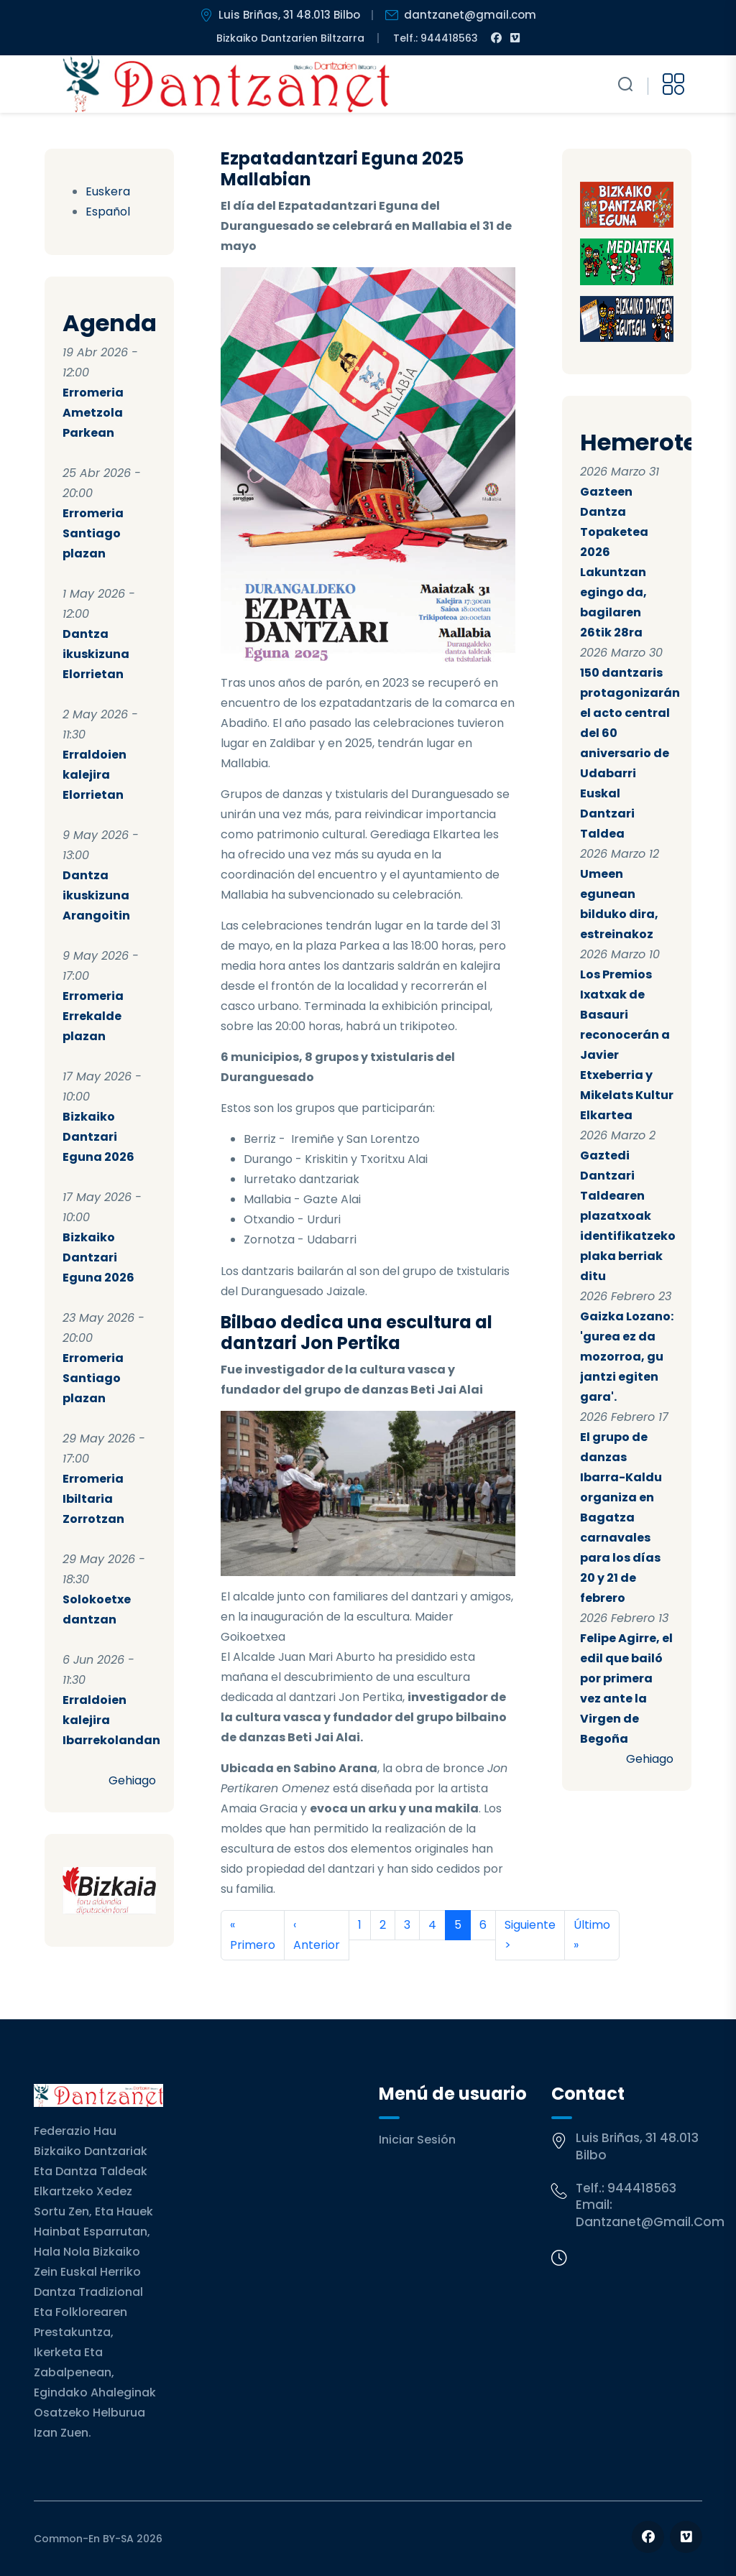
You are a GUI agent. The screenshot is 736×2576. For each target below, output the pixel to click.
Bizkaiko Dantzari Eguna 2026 (98, 1136)
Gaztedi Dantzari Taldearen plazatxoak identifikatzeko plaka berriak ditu (628, 1215)
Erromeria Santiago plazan (93, 533)
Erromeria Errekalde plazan (93, 1016)
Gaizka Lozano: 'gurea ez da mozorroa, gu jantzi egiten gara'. (626, 1356)
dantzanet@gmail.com (650, 2221)
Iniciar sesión (417, 2139)
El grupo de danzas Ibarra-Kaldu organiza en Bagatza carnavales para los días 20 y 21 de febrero (621, 1517)
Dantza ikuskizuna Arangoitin (96, 895)
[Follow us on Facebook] (648, 2537)
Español (108, 211)
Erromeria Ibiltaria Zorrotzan (93, 1498)
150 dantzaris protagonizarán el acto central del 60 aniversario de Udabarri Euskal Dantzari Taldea (630, 753)
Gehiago (132, 1780)
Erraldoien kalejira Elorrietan (94, 774)
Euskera (108, 191)
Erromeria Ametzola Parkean (93, 412)
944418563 (641, 2188)
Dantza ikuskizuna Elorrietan (96, 654)
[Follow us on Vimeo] (686, 2537)
